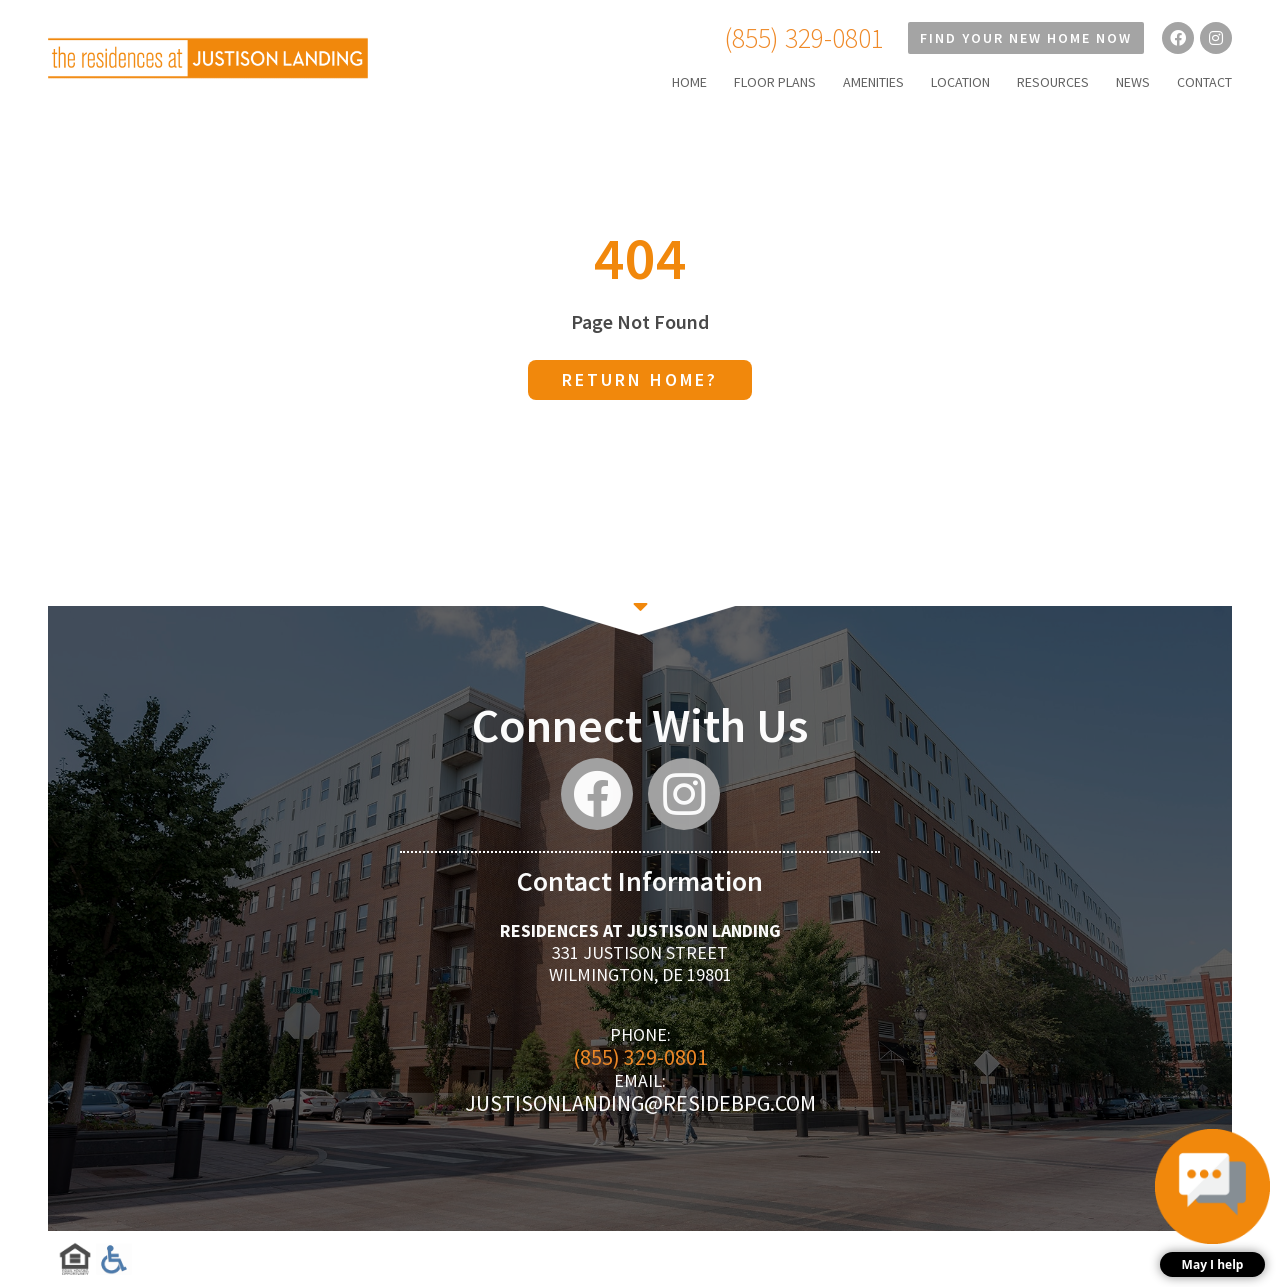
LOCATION (960, 82)
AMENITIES (873, 82)
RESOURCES (1053, 82)
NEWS (1133, 82)
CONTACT (1204, 82)
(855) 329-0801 (804, 38)
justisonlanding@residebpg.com (640, 1103)
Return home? (640, 379)
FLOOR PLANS (775, 82)
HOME (689, 82)
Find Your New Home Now (1026, 38)
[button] (1212, 1203)
